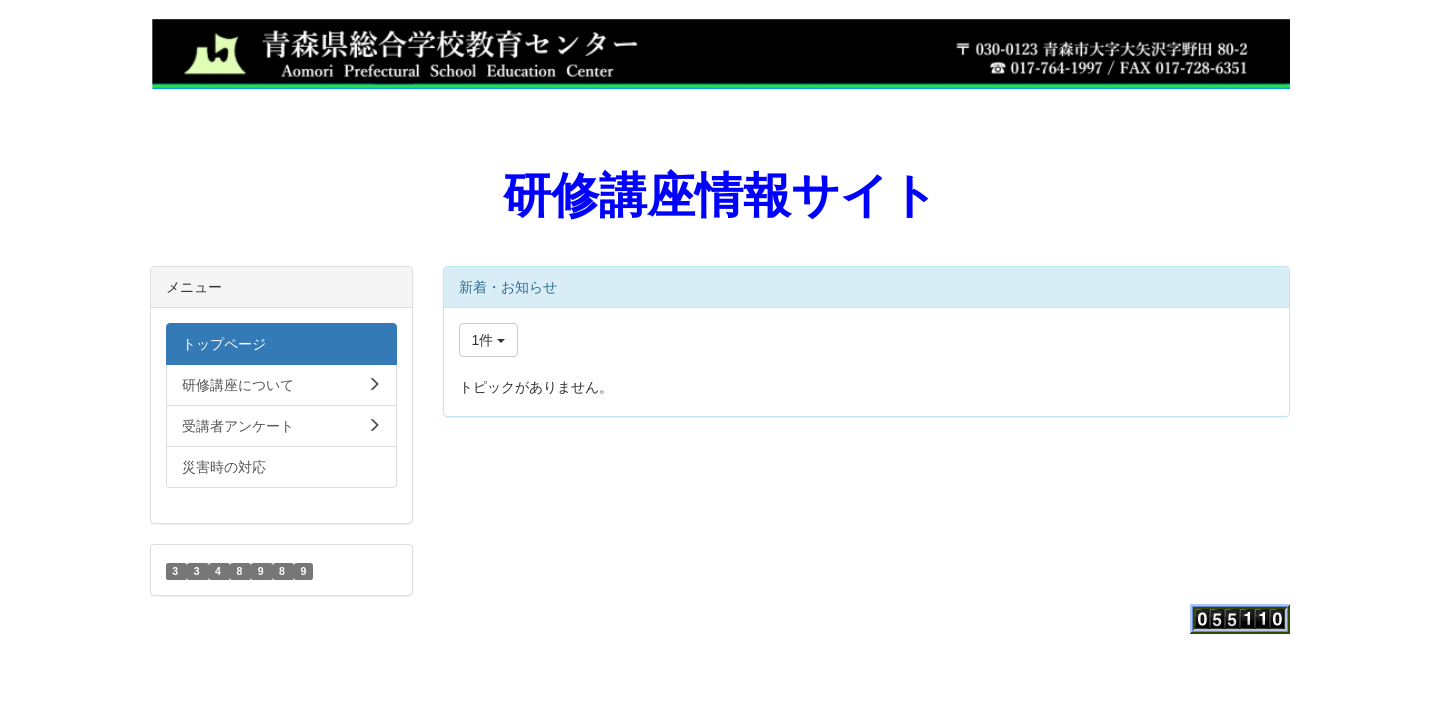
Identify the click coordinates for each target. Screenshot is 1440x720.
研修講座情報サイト (720, 195)
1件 (489, 340)
